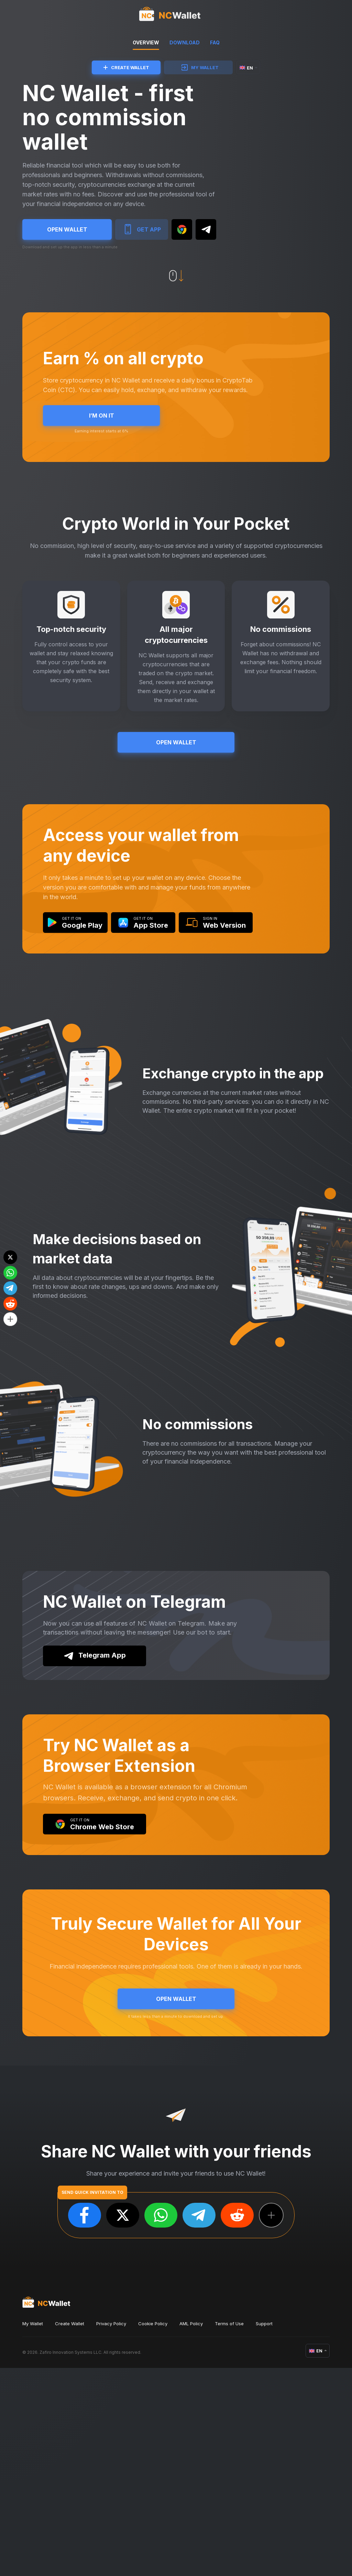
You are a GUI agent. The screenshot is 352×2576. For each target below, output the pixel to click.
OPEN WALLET (67, 242)
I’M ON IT (101, 456)
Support (264, 2531)
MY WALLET (200, 67)
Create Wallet (69, 2531)
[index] (176, 15)
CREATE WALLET (126, 67)
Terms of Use (229, 2531)
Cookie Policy (152, 2531)
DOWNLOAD (184, 42)
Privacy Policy (111, 2531)
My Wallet (32, 2531)
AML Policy (191, 2531)
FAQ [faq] (215, 42)
